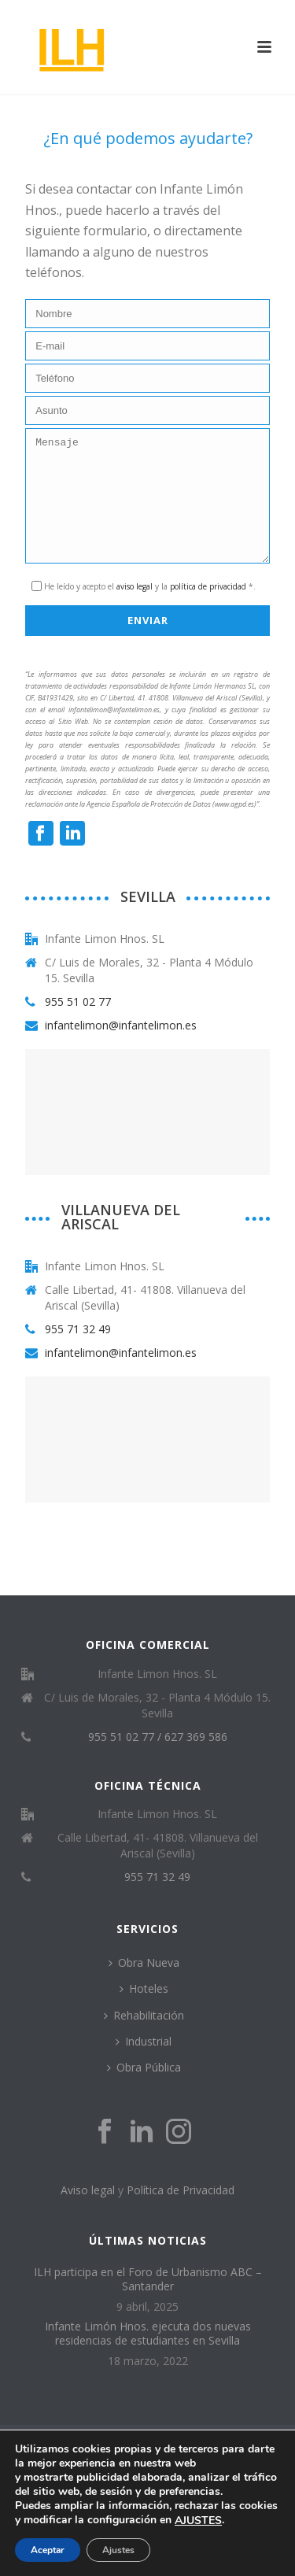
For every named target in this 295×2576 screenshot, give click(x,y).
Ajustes (118, 2550)
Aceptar (48, 2550)
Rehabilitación (144, 2038)
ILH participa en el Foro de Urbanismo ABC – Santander (148, 2303)
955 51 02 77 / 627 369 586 (157, 1761)
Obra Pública (144, 2090)
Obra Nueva (144, 1986)
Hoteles (144, 2012)
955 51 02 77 (78, 1025)
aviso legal (134, 609)
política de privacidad (208, 609)
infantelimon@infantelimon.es (121, 1049)
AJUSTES (198, 2521)
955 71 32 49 (78, 1353)
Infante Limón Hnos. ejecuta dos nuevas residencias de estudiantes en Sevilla (148, 2357)
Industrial (143, 2064)
